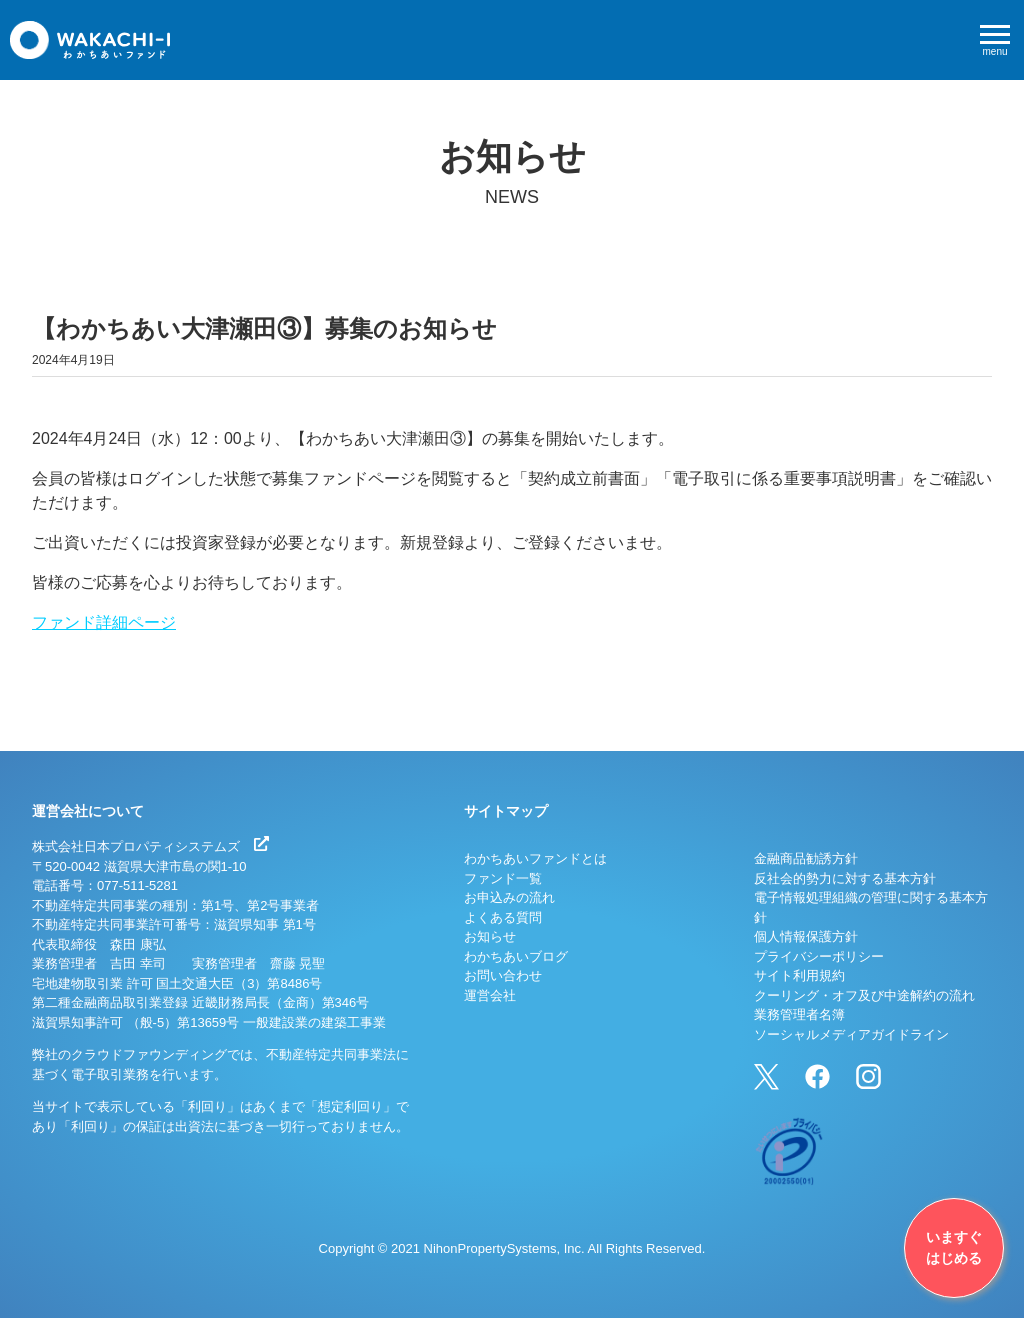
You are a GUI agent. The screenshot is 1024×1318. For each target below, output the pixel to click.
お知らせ (490, 936)
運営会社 (490, 995)
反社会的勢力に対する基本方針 (845, 878)
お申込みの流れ (509, 897)
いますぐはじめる (954, 1247)
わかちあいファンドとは (535, 858)
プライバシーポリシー (819, 956)
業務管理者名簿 (799, 1014)
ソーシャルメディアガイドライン (851, 1034)
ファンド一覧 (503, 878)
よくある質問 (503, 917)
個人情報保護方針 (806, 936)
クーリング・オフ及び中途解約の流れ (864, 995)
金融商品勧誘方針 (806, 858)
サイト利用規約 (799, 975)
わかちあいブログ (516, 956)
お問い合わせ (503, 975)
